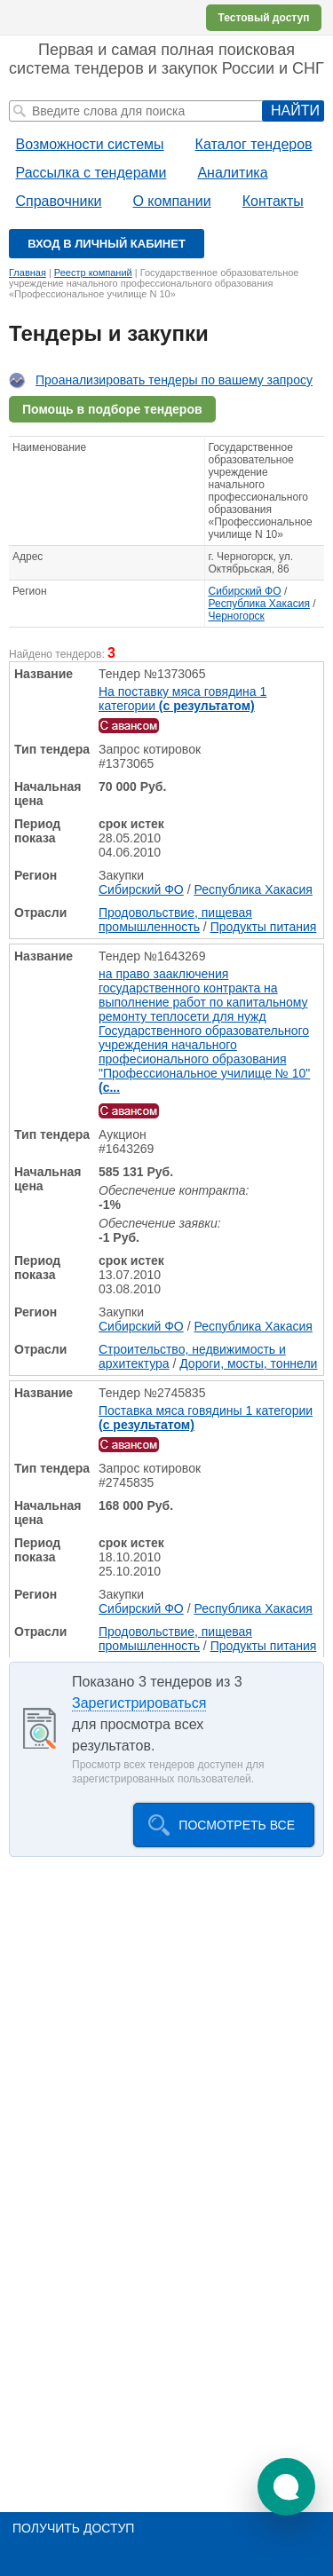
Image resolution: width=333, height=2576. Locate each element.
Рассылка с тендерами (91, 172)
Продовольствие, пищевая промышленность (175, 919)
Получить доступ (73, 2528)
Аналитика (232, 172)
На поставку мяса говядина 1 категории (182, 698)
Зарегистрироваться (139, 1703)
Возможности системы (90, 144)
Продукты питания (263, 927)
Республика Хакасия (259, 603)
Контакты (273, 201)
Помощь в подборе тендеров (112, 409)
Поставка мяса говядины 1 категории (206, 1417)
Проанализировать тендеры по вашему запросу (174, 380)
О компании (171, 201)
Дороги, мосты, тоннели (248, 1363)
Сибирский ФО (245, 591)
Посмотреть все (236, 1825)
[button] (286, 2487)
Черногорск (237, 616)
